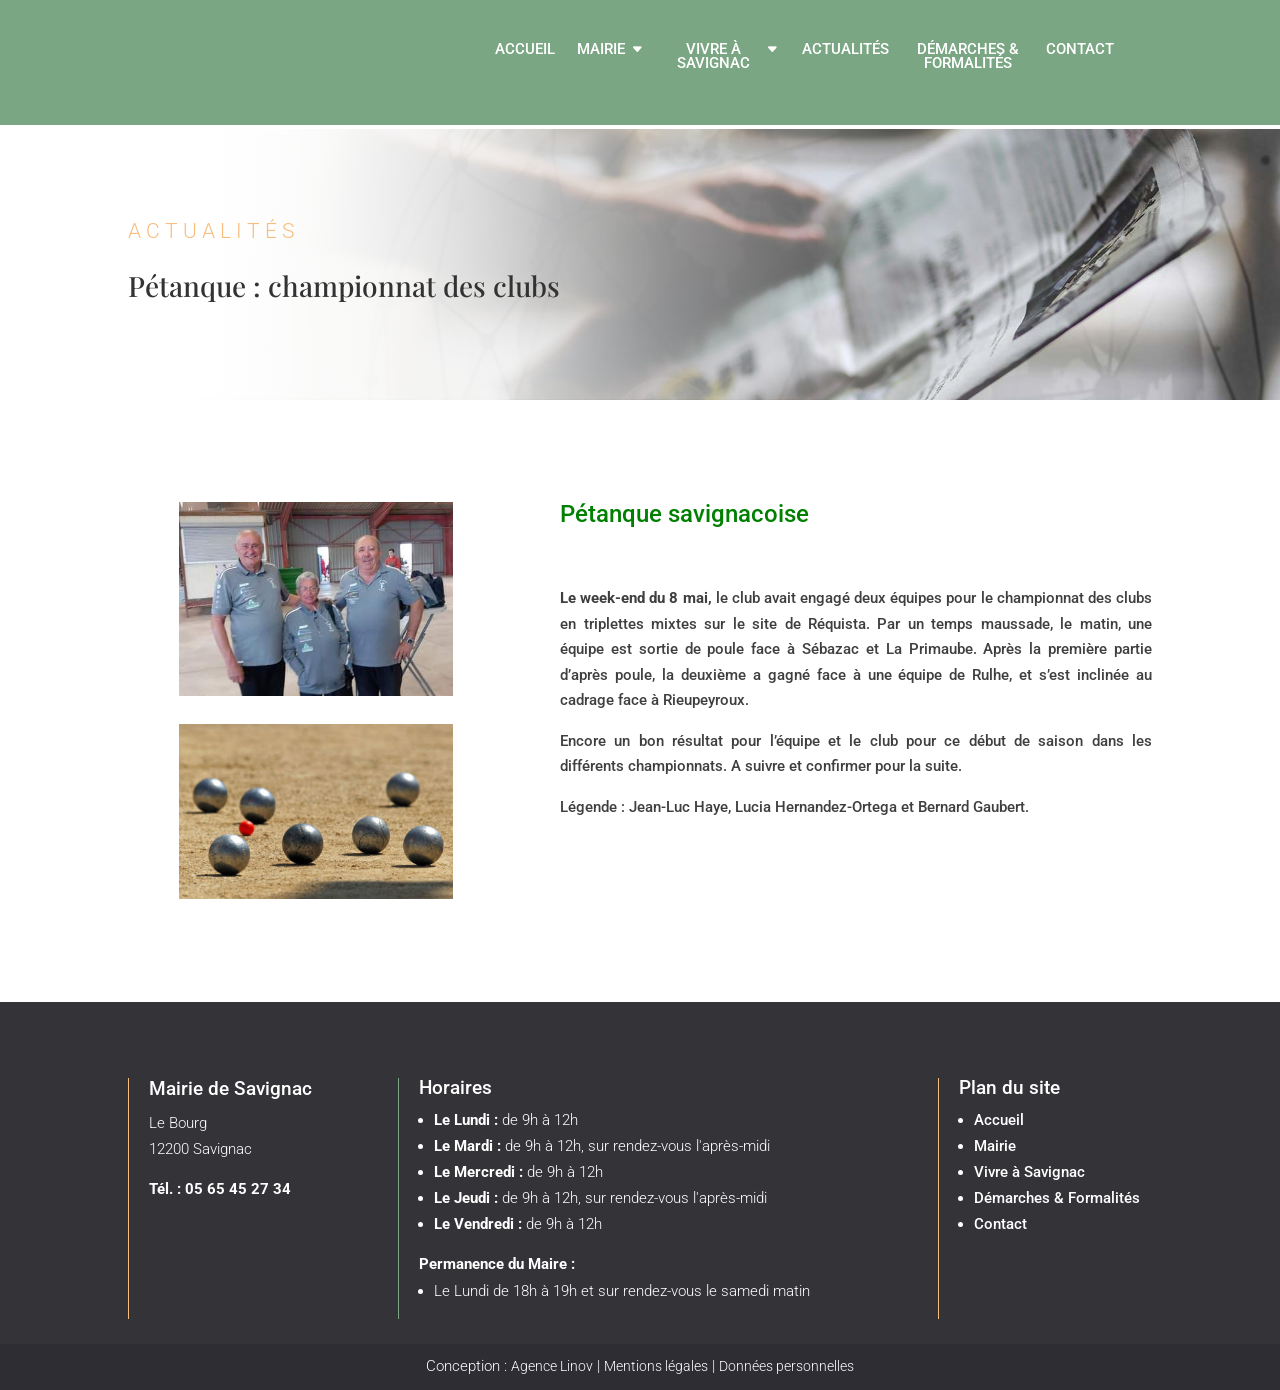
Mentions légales (656, 1366)
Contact (1080, 50)
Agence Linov (552, 1366)
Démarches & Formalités (968, 57)
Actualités (845, 50)
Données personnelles (786, 1366)
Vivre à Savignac (713, 57)
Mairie (601, 50)
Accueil (525, 50)
